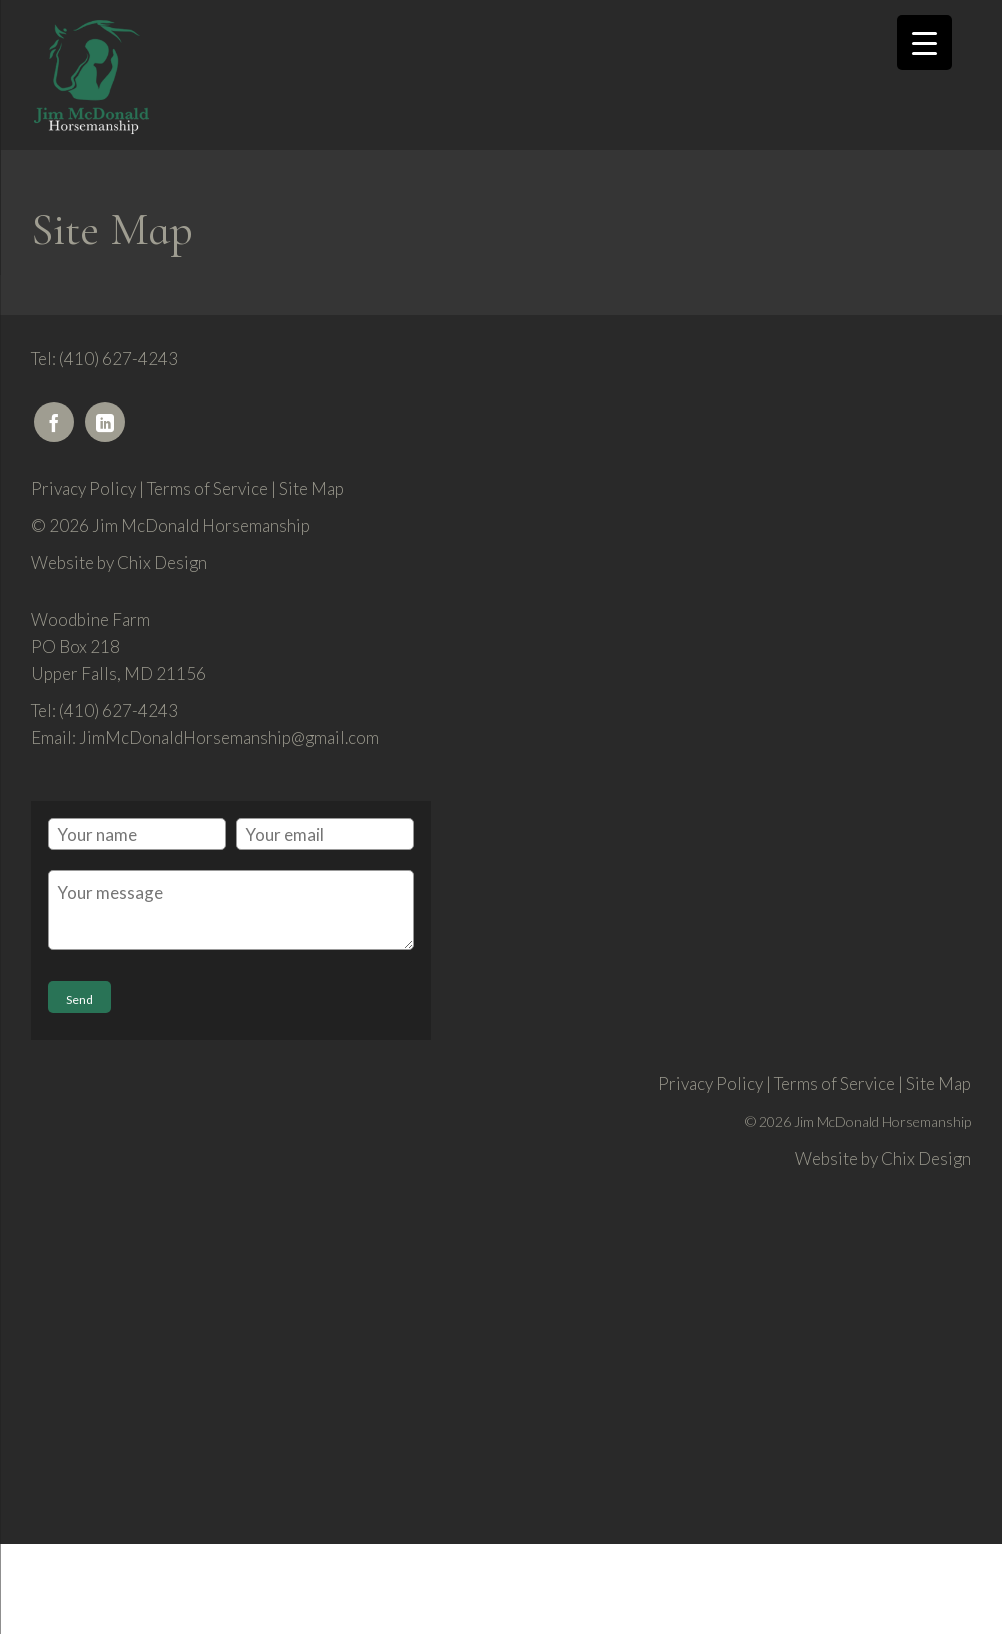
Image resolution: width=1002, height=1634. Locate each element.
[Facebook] (54, 422)
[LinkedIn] (105, 422)
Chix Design (162, 562)
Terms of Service (207, 488)
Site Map (311, 488)
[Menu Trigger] (924, 42)
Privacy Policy (83, 488)
